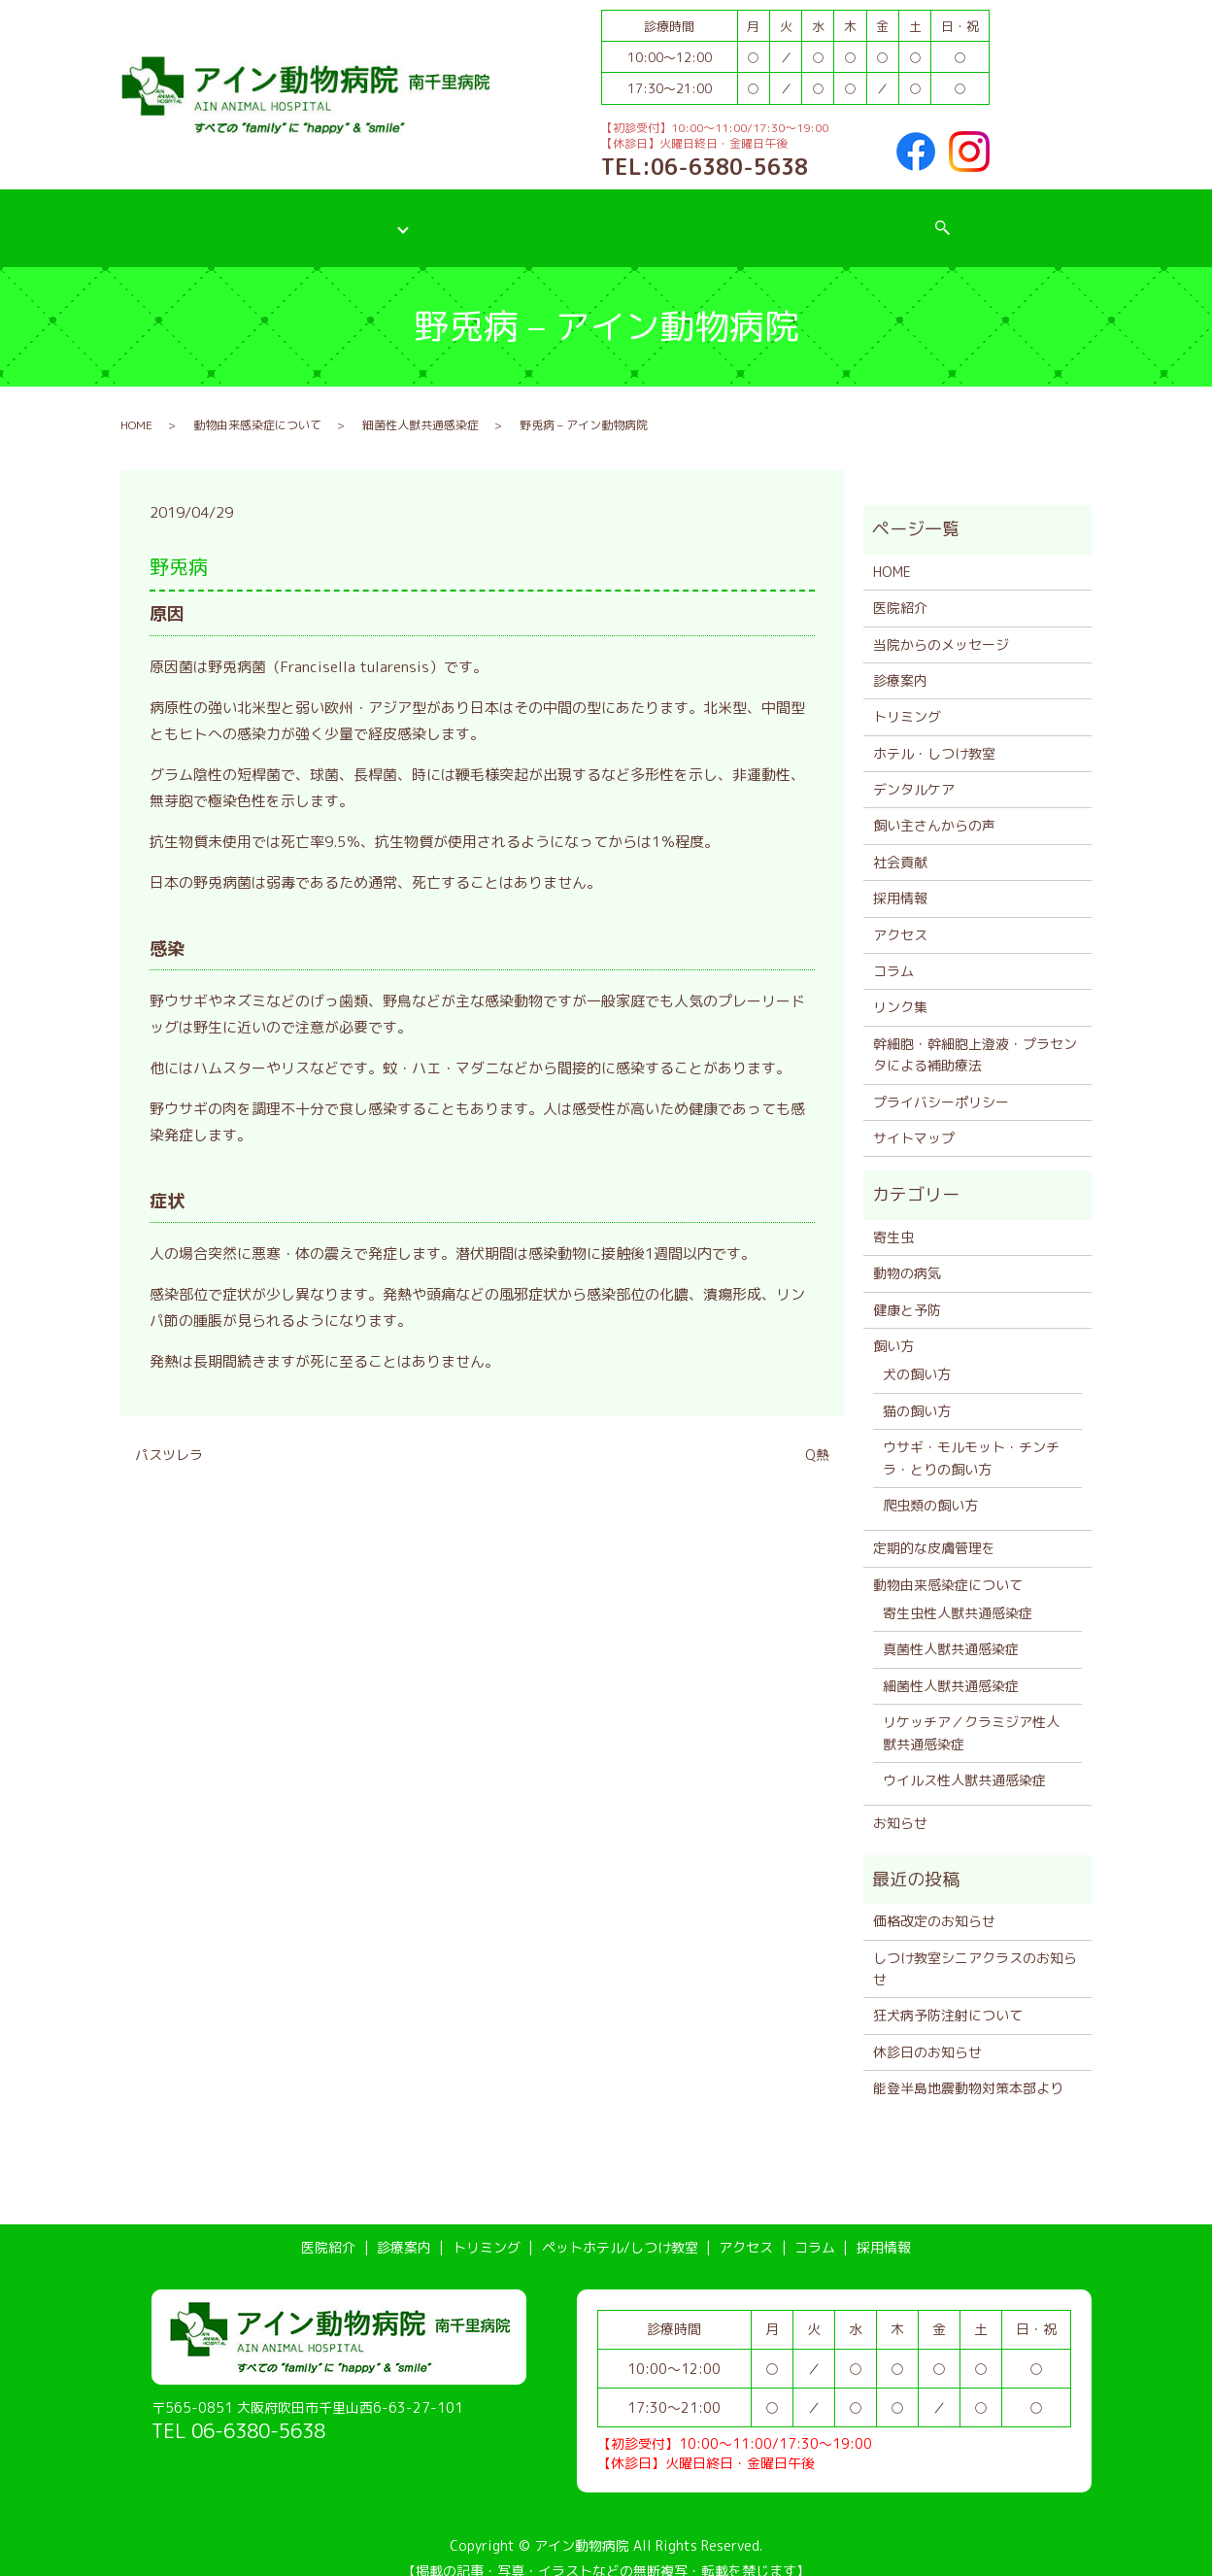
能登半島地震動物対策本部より (968, 2068)
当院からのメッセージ (941, 624)
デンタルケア (914, 770)
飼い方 (893, 1326)
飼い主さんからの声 (934, 806)
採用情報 (931, 216)
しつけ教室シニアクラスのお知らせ (975, 1948)
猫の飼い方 (917, 1390)
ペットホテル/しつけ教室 (594, 216)
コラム (837, 216)
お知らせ (900, 1803)
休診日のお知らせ (927, 2031)
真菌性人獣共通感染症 (951, 1629)
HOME (136, 404)
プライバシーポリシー (941, 1081)
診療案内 (332, 216)
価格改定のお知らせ (934, 1901)
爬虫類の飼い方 (930, 1485)
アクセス (742, 216)
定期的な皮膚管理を (934, 1528)
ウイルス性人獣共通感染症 (964, 1760)
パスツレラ (169, 1435)
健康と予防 (907, 1289)
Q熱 (817, 1435)
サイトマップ (914, 1118)
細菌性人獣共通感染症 (420, 404)
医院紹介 (231, 216)
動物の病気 (907, 1253)
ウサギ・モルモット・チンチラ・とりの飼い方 (971, 1438)
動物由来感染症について (257, 404)
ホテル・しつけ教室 (934, 733)
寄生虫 (893, 1216)
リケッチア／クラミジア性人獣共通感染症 (971, 1713)
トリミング (439, 216)
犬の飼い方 (917, 1354)
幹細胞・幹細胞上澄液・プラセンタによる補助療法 (975, 1034)
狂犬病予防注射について (948, 1995)
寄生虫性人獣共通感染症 (957, 1593)
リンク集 (900, 987)
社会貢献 (900, 841)
